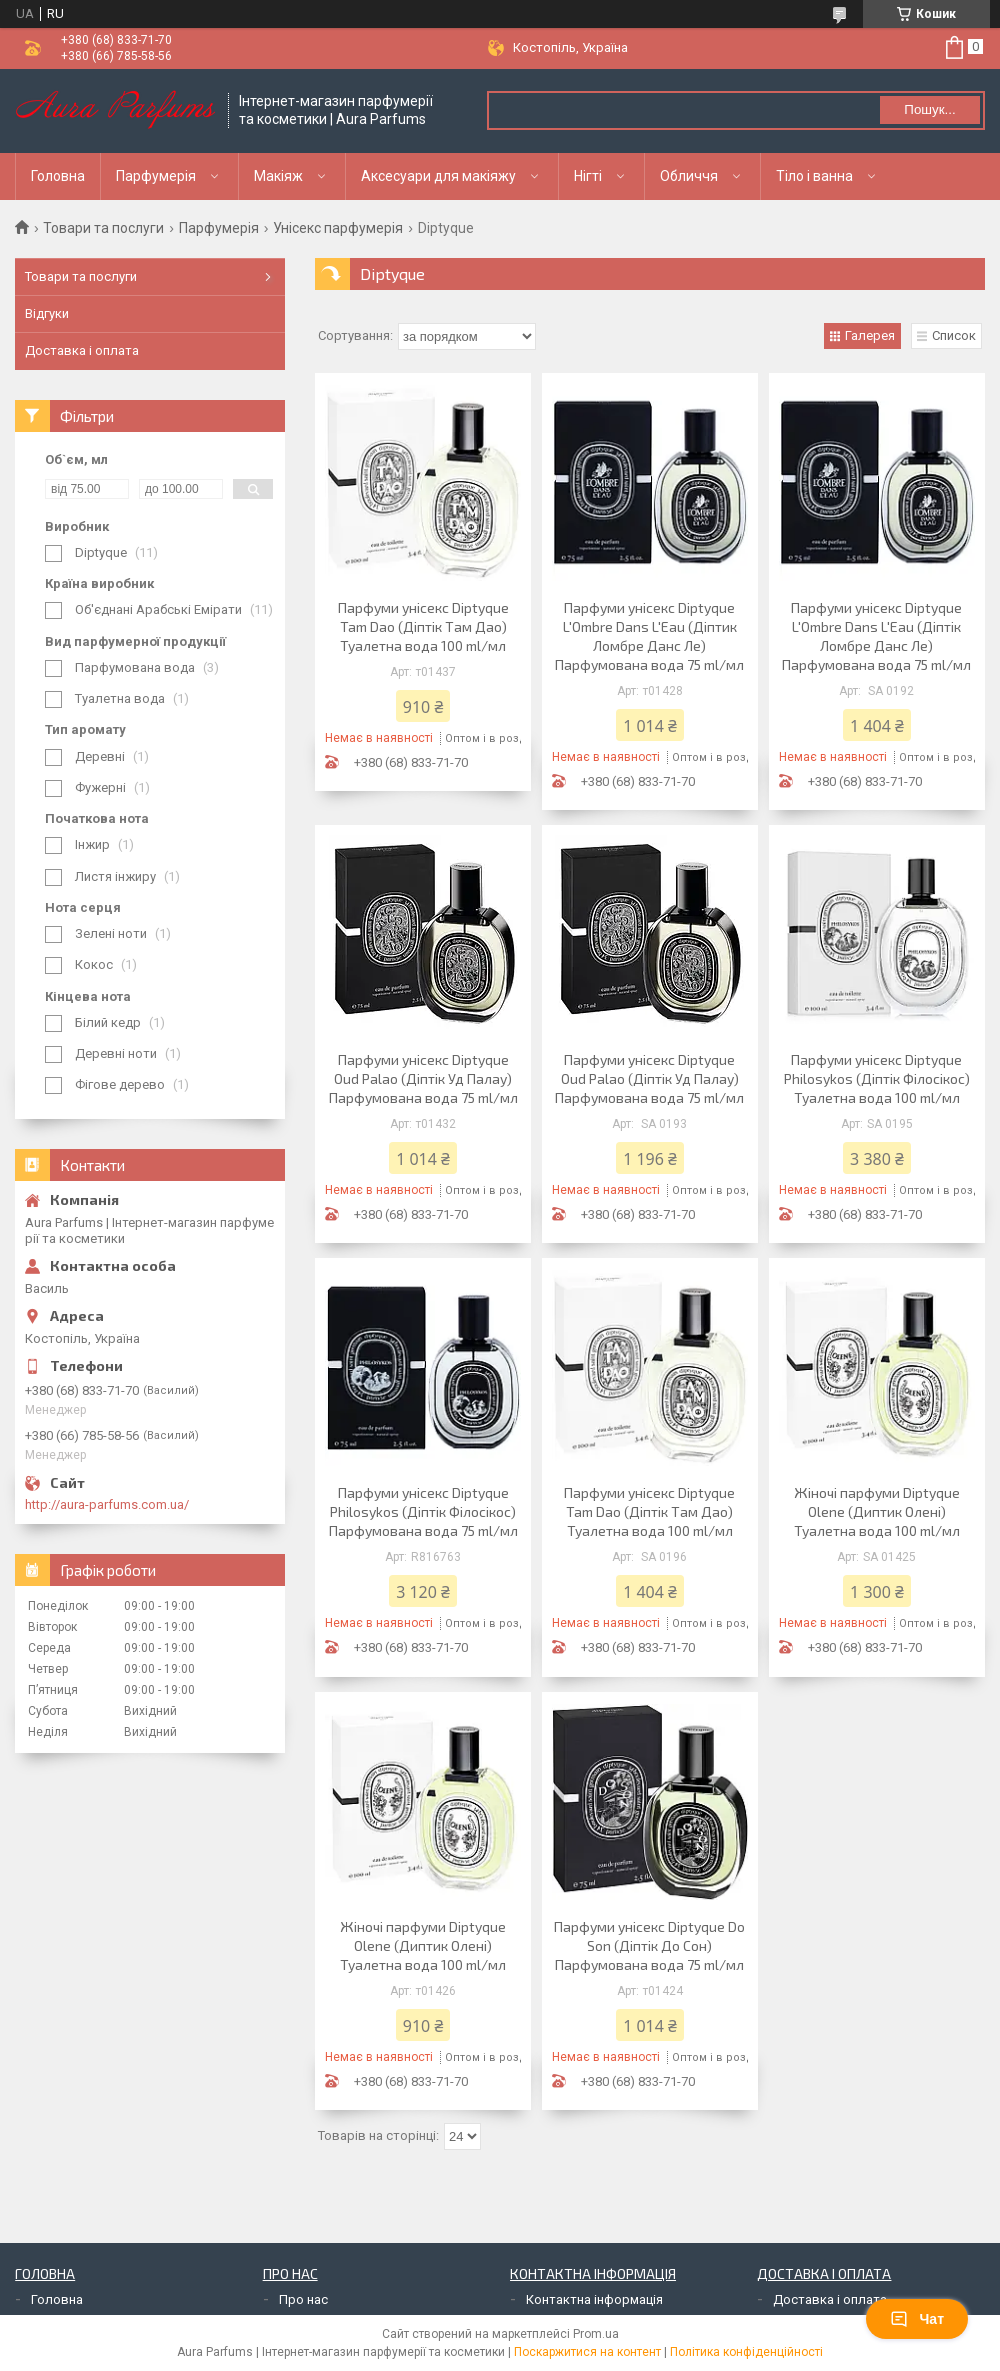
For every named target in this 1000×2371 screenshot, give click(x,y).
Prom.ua (596, 2334)
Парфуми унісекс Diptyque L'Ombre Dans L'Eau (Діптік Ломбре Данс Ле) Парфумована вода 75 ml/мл (876, 636)
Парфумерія (156, 176)
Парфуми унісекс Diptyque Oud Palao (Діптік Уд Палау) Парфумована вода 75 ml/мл (423, 1078)
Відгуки (47, 313)
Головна (58, 176)
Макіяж (278, 176)
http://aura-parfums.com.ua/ (107, 1504)
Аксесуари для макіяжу (438, 176)
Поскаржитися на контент (587, 2352)
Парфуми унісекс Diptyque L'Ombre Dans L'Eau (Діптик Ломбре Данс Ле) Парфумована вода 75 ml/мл (649, 636)
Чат (917, 2319)
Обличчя (689, 176)
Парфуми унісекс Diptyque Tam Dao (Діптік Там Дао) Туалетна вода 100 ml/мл (423, 626)
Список (954, 335)
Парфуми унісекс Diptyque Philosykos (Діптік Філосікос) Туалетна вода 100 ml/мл (877, 1078)
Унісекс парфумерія (338, 228)
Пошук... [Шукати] (929, 109)
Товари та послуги (103, 228)
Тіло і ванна (814, 176)
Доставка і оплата (82, 350)
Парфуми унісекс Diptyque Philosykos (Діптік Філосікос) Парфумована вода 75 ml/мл (423, 1511)
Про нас (303, 2299)
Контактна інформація (594, 2299)
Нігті (588, 176)
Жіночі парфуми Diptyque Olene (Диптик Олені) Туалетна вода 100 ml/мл (877, 1511)
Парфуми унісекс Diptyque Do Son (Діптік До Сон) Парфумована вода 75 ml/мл (649, 1945)
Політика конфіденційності (746, 2352)
